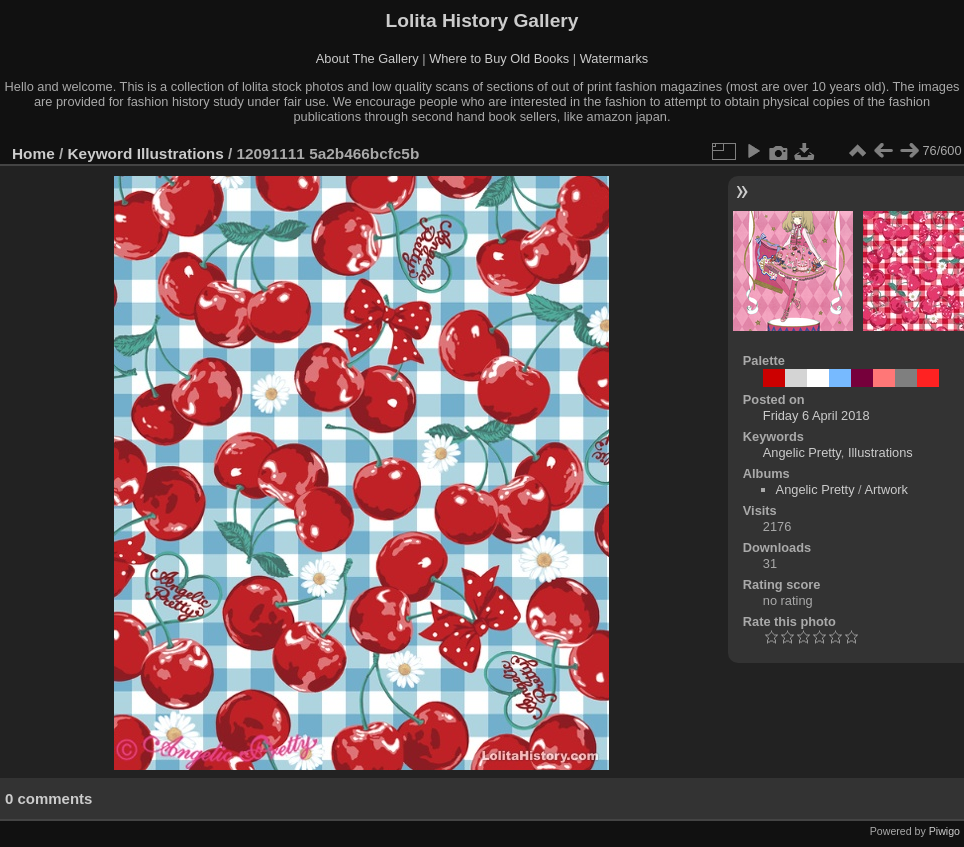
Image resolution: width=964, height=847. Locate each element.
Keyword (100, 153)
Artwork (886, 489)
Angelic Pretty (802, 452)
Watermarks (614, 58)
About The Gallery (367, 58)
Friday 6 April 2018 (816, 415)
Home (33, 153)
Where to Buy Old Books (499, 58)
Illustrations (180, 153)
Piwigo (944, 831)
